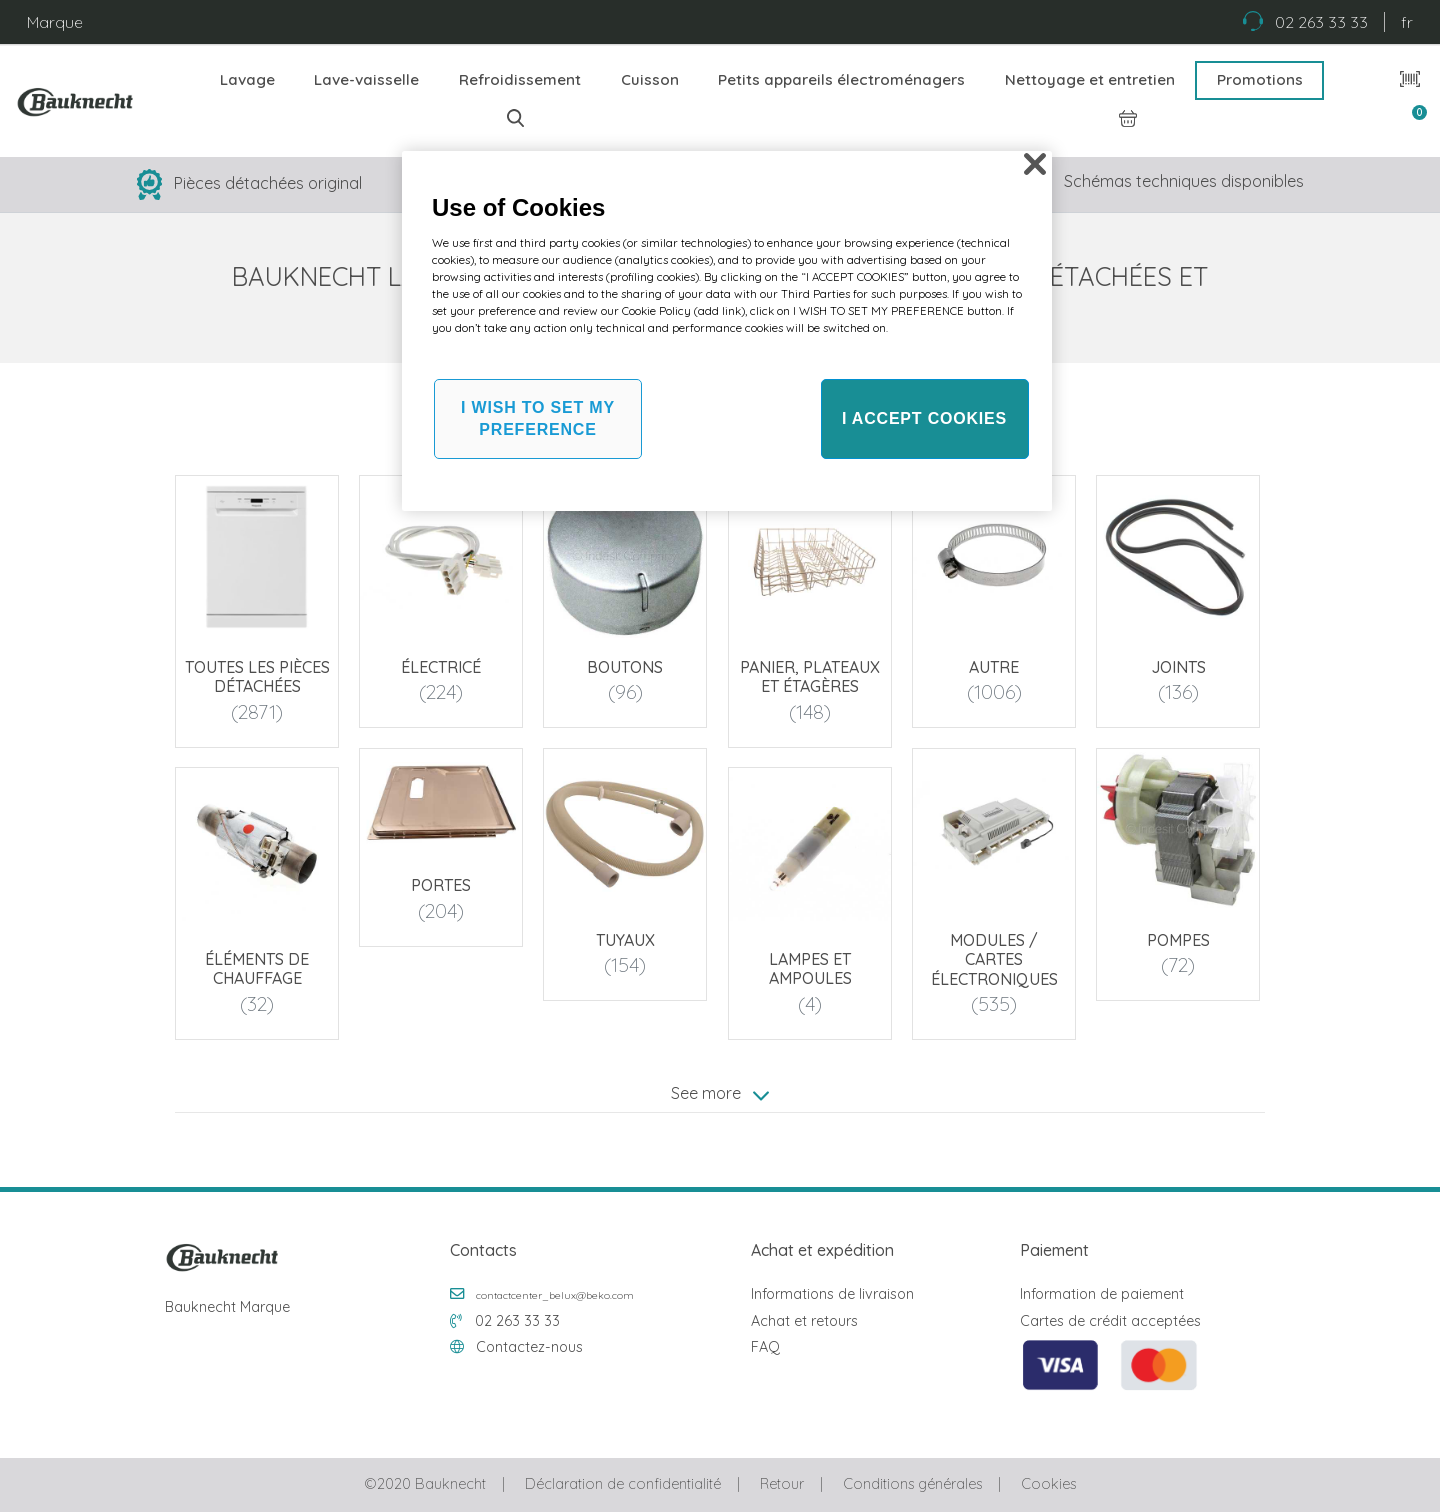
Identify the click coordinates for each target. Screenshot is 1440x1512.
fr (1407, 22)
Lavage (247, 79)
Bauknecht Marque (227, 1307)
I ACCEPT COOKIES (924, 418)
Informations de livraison (832, 1294)
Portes (441, 886)
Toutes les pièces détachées (257, 676)
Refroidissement (520, 79)
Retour (782, 1484)
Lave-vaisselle (366, 79)
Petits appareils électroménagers (841, 79)
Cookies (1048, 1484)
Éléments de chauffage (257, 969)
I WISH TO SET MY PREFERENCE (538, 418)
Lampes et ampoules (809, 969)
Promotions (1260, 79)
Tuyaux (625, 940)
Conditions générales (912, 1484)
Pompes (1178, 940)
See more (720, 1094)
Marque (55, 22)
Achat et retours (804, 1321)
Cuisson (650, 79)
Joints (1178, 667)
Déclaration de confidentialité (623, 1484)
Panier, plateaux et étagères (810, 676)
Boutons (626, 667)
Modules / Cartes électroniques (994, 959)
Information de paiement (1102, 1294)
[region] (727, 331)
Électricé (441, 667)
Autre (994, 667)
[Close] (1035, 164)
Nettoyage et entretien (1090, 79)
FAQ (765, 1347)
